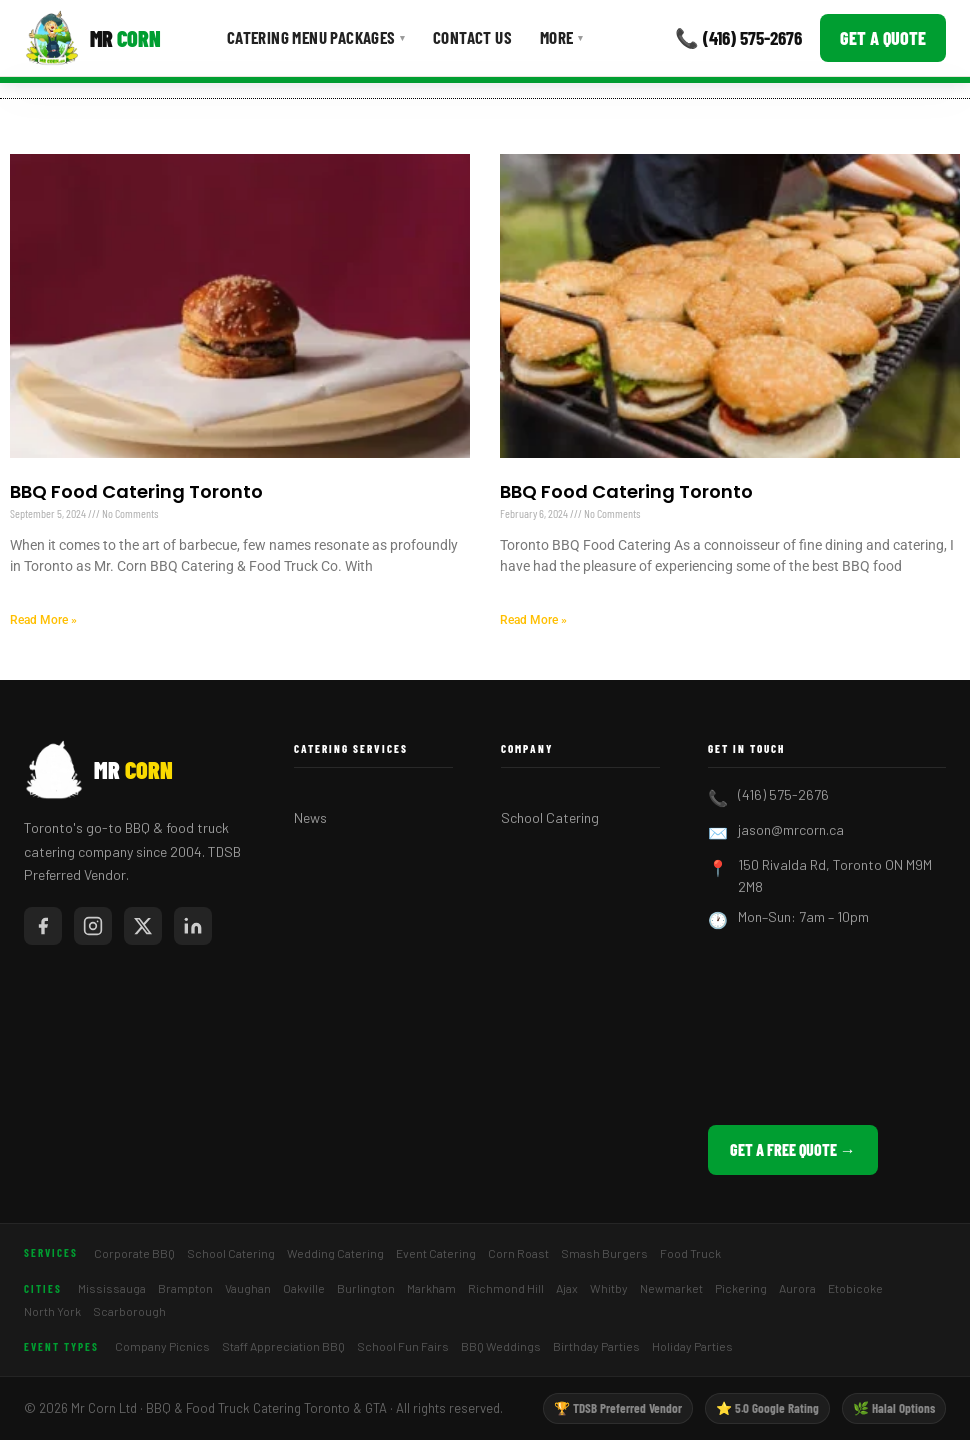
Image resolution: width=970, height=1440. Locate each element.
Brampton (185, 1288)
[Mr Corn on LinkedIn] (193, 926)
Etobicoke (855, 1288)
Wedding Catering (335, 1253)
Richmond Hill (506, 1288)
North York (52, 1311)
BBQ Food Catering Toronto (136, 491)
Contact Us (472, 37)
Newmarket (671, 1288)
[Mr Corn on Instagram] (93, 926)
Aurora (797, 1288)
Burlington (366, 1288)
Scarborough (129, 1311)
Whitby (609, 1288)
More (561, 37)
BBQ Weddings (501, 1346)
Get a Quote (883, 38)
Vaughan (248, 1288)
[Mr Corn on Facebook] (43, 926)
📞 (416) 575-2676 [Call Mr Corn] (738, 37)
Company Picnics (162, 1346)
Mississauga (112, 1288)
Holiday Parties (692, 1346)
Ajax (567, 1288)
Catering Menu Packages (316, 37)
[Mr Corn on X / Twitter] (143, 926)
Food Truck (690, 1253)
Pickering (741, 1288)
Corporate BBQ (134, 1253)
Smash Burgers (604, 1253)
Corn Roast (518, 1253)
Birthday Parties (596, 1346)
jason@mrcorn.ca (791, 829)
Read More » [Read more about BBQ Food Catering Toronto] (43, 620)
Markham (431, 1288)
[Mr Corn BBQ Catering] (92, 38)
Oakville (304, 1288)
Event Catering (436, 1253)
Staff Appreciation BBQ (283, 1346)
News (310, 817)
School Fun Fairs (403, 1346)
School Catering (550, 817)
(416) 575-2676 (783, 794)
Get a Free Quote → (793, 1149)
